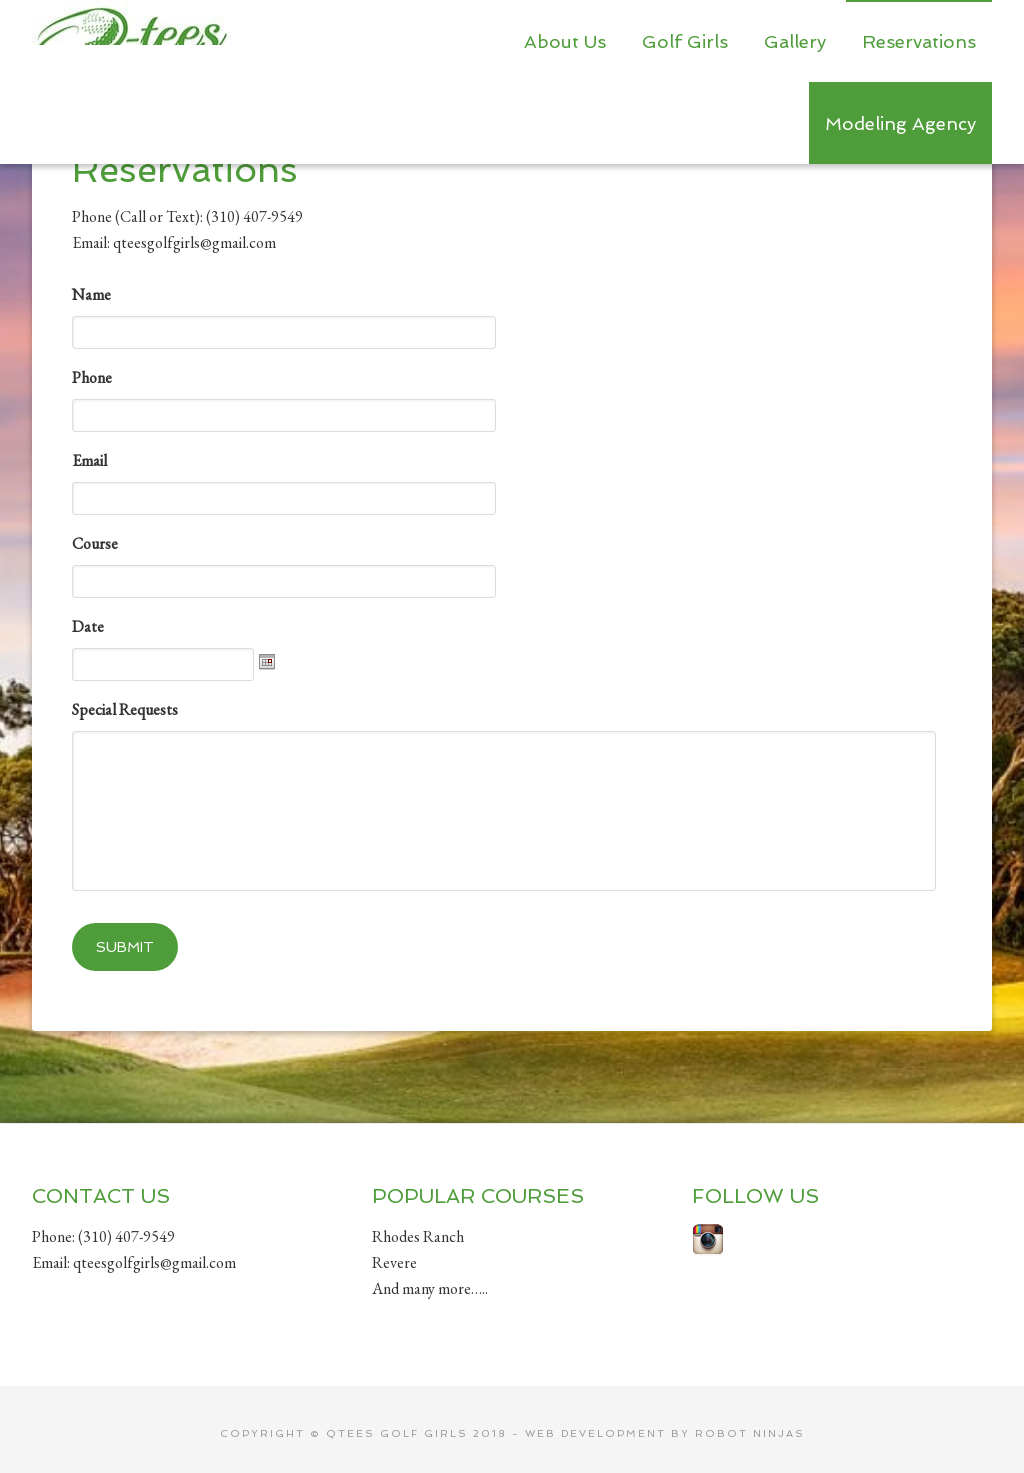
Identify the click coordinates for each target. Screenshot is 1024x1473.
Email (89, 461)
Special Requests (125, 710)
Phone (92, 378)
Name (91, 295)
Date (88, 627)
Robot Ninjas (750, 1418)
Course (95, 544)
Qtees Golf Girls (132, 40)
